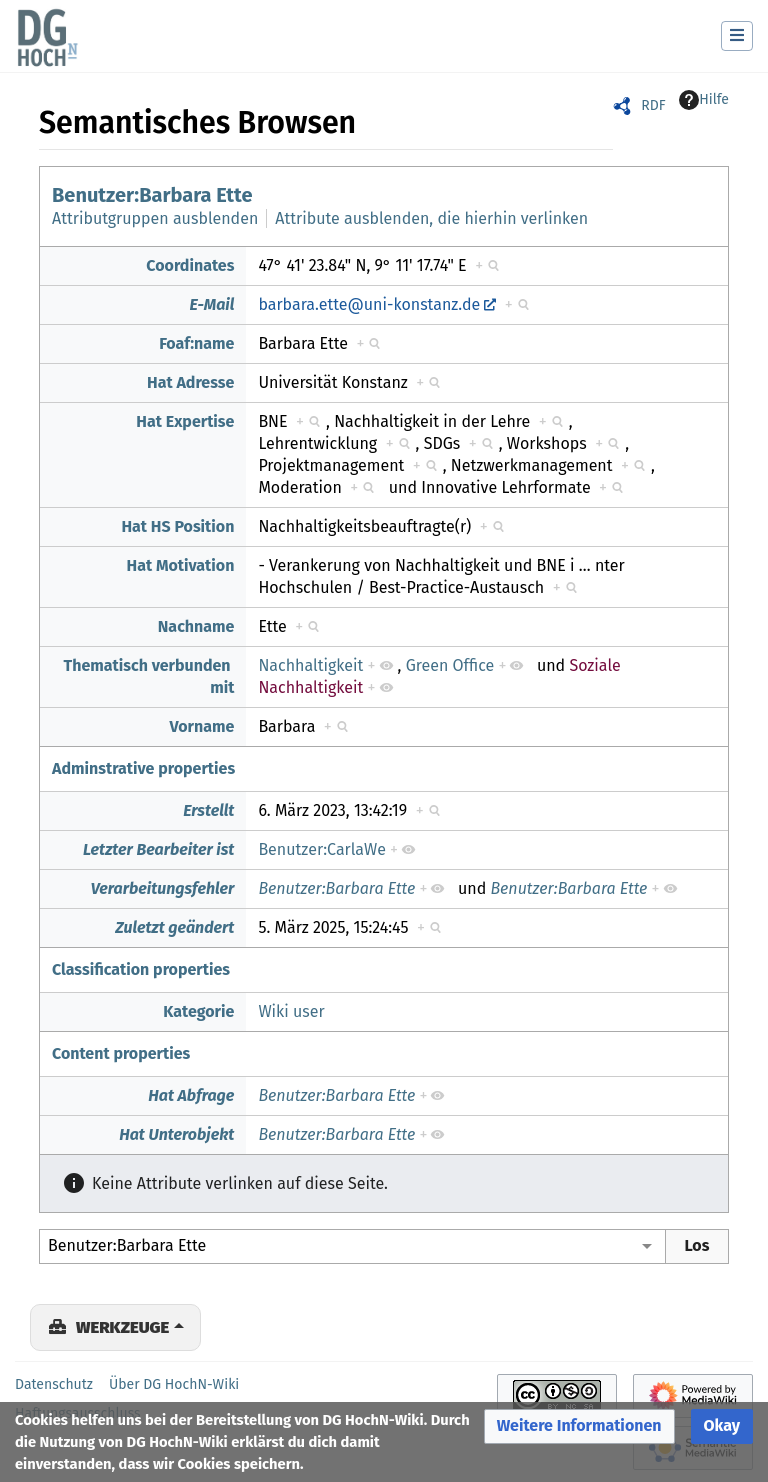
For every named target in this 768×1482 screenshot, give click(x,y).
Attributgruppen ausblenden (155, 218)
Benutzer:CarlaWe (321, 849)
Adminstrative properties (143, 768)
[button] (579, 1426)
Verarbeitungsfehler (163, 888)
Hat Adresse (190, 382)
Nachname (196, 626)
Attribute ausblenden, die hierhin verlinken (431, 218)
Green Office (450, 665)
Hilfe (704, 100)
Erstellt (208, 810)
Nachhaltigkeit (310, 665)
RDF (653, 105)
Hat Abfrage (191, 1095)
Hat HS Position (177, 526)
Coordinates (190, 265)
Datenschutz (54, 1384)
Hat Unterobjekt (176, 1134)
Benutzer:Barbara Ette (152, 195)
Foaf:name (196, 343)
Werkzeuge (122, 1327)
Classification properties (141, 969)
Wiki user (291, 1011)
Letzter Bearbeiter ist (159, 849)
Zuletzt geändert (174, 927)
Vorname (202, 726)
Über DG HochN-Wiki (174, 1384)
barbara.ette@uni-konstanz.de (369, 304)
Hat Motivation (181, 565)
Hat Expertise (185, 421)
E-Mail (211, 304)
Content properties (121, 1053)
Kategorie (198, 1011)
